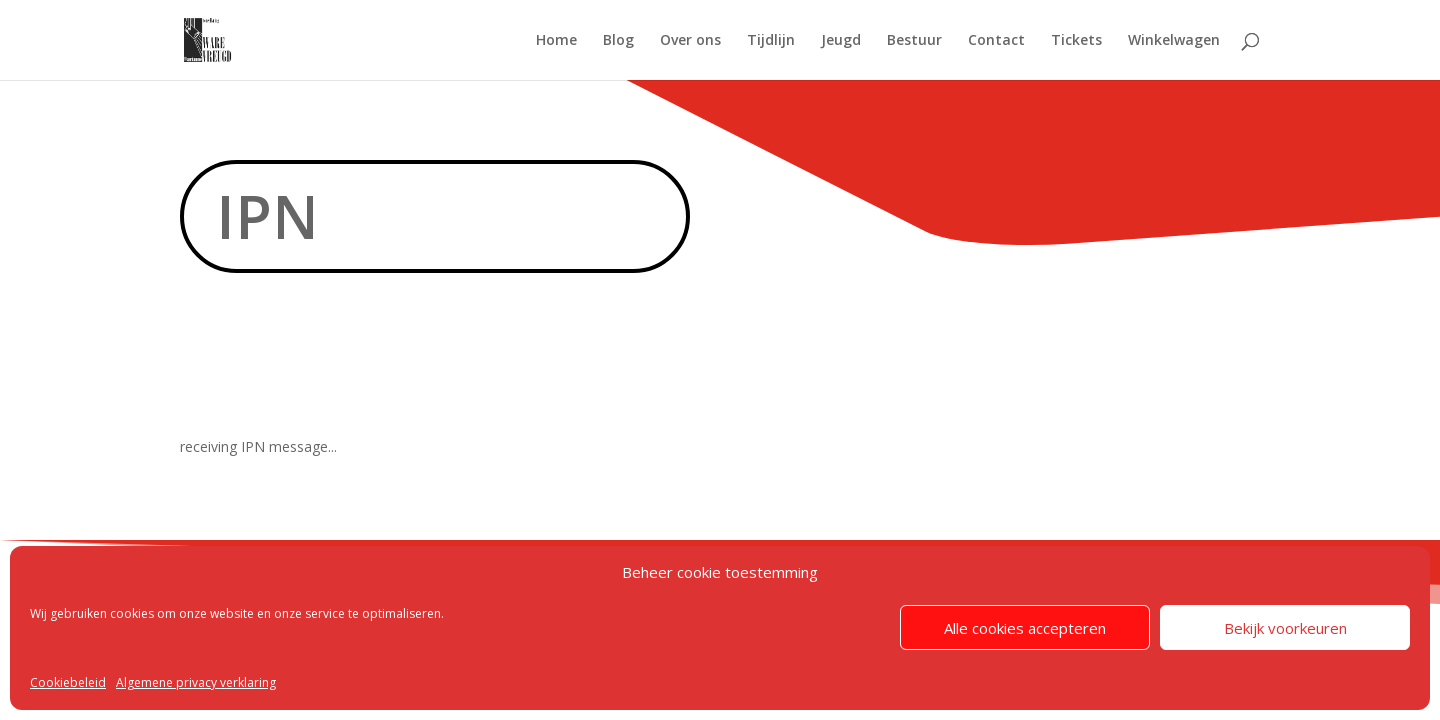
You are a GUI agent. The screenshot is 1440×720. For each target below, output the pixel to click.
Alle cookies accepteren (1025, 628)
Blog (618, 41)
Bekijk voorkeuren (1285, 628)
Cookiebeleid (68, 682)
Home (556, 41)
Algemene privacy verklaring (196, 682)
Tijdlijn (771, 41)
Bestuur (914, 41)
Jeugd (841, 41)
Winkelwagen (1174, 41)
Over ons (690, 41)
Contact (996, 41)
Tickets (1076, 41)
